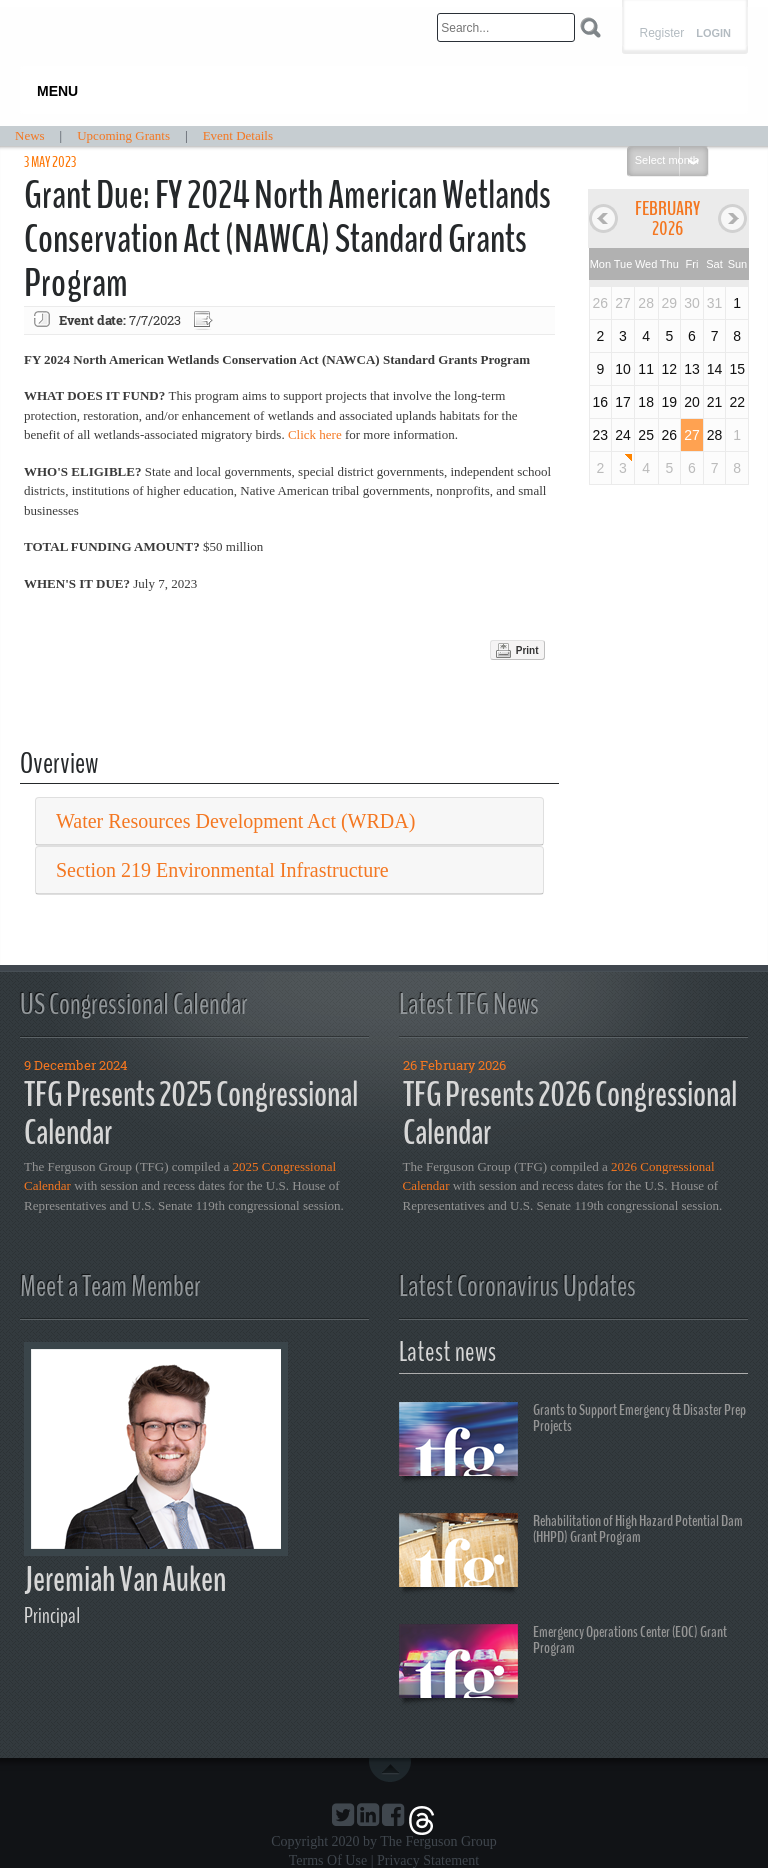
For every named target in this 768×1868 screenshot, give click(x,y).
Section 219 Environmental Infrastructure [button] (222, 870)
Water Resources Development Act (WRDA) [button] (235, 821)
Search (590, 27)
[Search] (506, 27)
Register (661, 33)
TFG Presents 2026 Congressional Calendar (570, 1114)
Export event (205, 320)
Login (713, 33)
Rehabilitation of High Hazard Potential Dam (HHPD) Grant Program (571, 1553)
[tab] (289, 821)
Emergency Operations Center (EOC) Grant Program (563, 1664)
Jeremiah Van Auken (125, 1579)
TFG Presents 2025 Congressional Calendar (191, 1114)
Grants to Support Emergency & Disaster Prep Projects (572, 1442)
